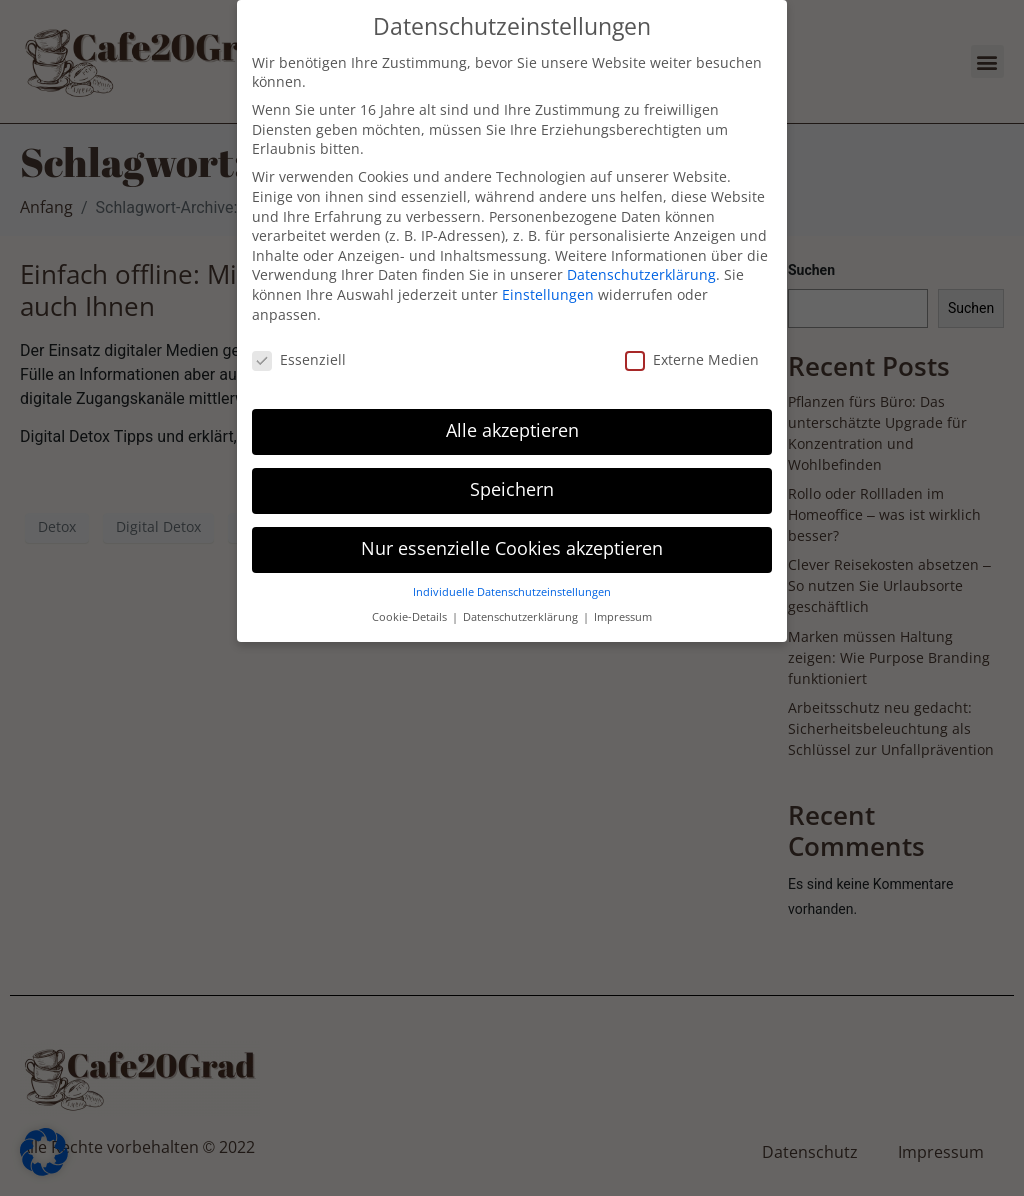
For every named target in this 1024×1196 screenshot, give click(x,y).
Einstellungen (548, 282)
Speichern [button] (512, 477)
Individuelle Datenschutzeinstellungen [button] (512, 579)
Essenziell (299, 347)
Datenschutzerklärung (641, 262)
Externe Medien (692, 347)
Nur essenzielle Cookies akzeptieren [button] (512, 536)
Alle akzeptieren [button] (512, 418)
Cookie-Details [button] (411, 604)
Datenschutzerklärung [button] (522, 604)
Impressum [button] (623, 604)
